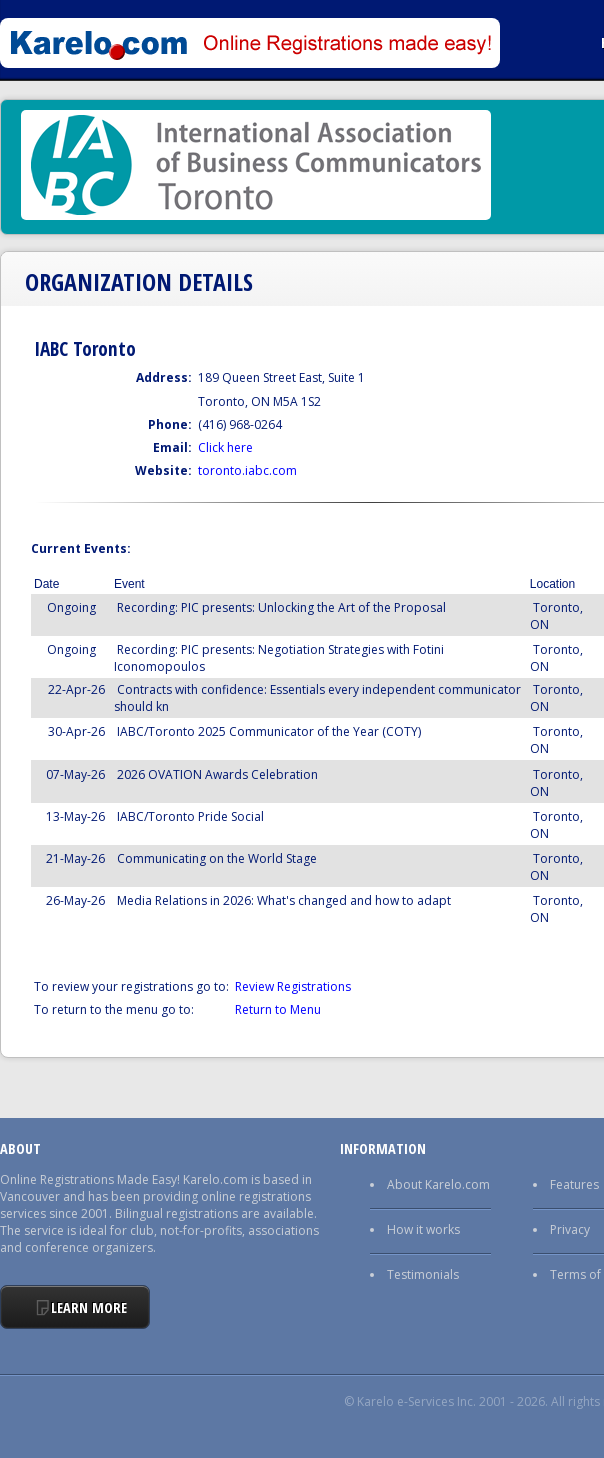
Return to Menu (278, 1009)
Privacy (570, 1229)
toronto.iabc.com (247, 470)
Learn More (89, 1307)
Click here (225, 447)
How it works (423, 1229)
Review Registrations (293, 986)
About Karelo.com (438, 1184)
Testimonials (423, 1274)
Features (574, 1184)
